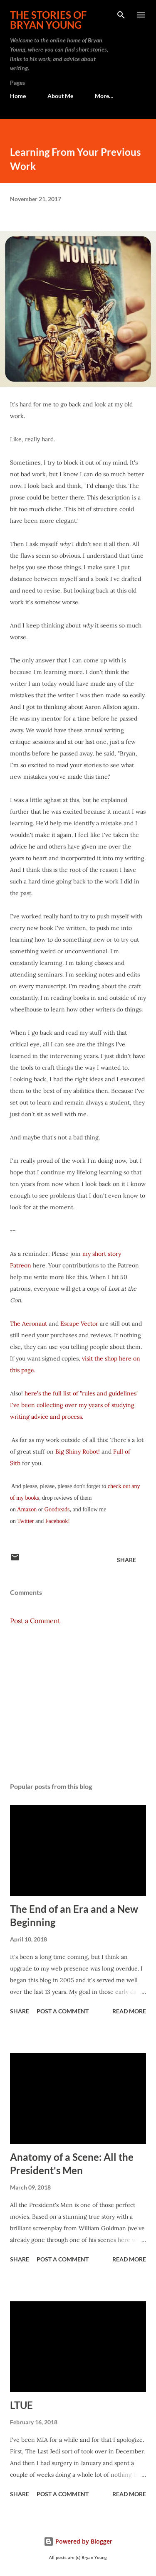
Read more (129, 2011)
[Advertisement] (78, 1704)
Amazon (27, 1509)
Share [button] (126, 1559)
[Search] (121, 15)
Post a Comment (35, 1620)
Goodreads (57, 1509)
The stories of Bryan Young (48, 20)
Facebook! (57, 1521)
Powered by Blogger (78, 2541)
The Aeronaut (29, 1323)
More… (104, 95)
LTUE (21, 2405)
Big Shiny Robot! (77, 1451)
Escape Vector (80, 1323)
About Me (60, 95)
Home (18, 95)
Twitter (26, 1521)
